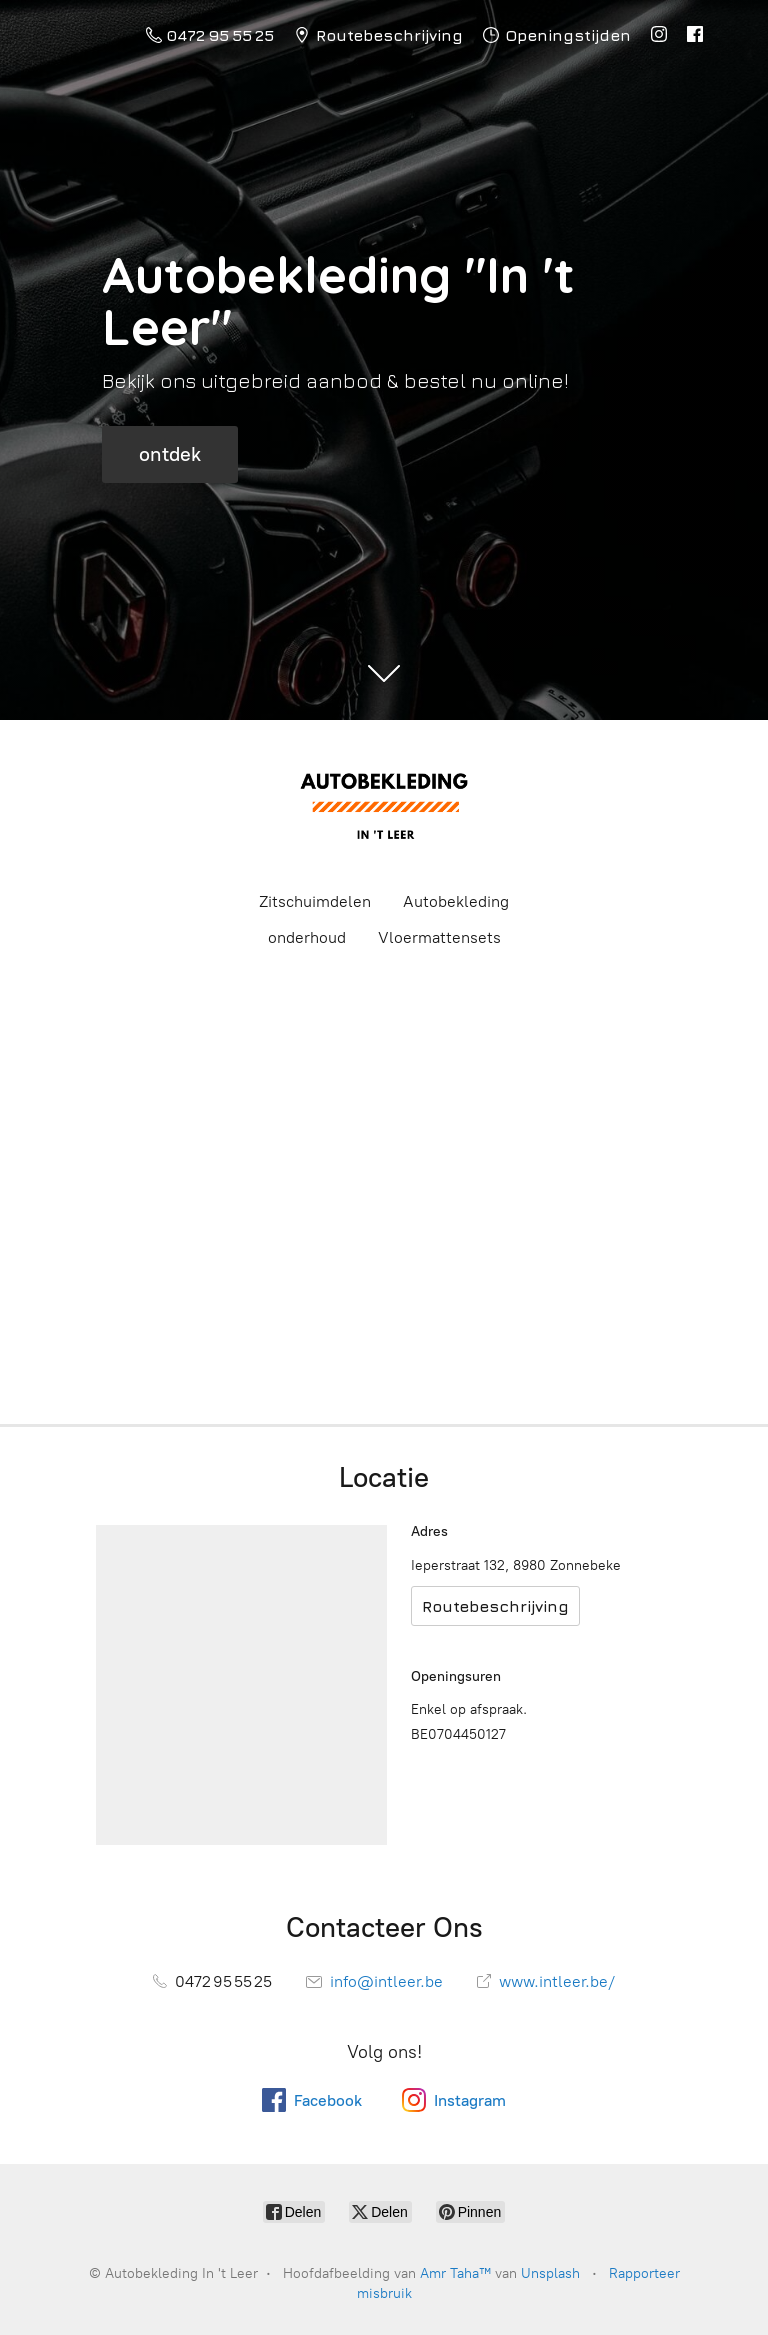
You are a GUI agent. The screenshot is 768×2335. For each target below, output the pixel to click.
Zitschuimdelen (315, 901)
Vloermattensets (439, 937)
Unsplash (550, 2273)
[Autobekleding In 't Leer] (384, 804)
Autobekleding (456, 901)
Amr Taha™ (455, 2273)
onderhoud (307, 937)
